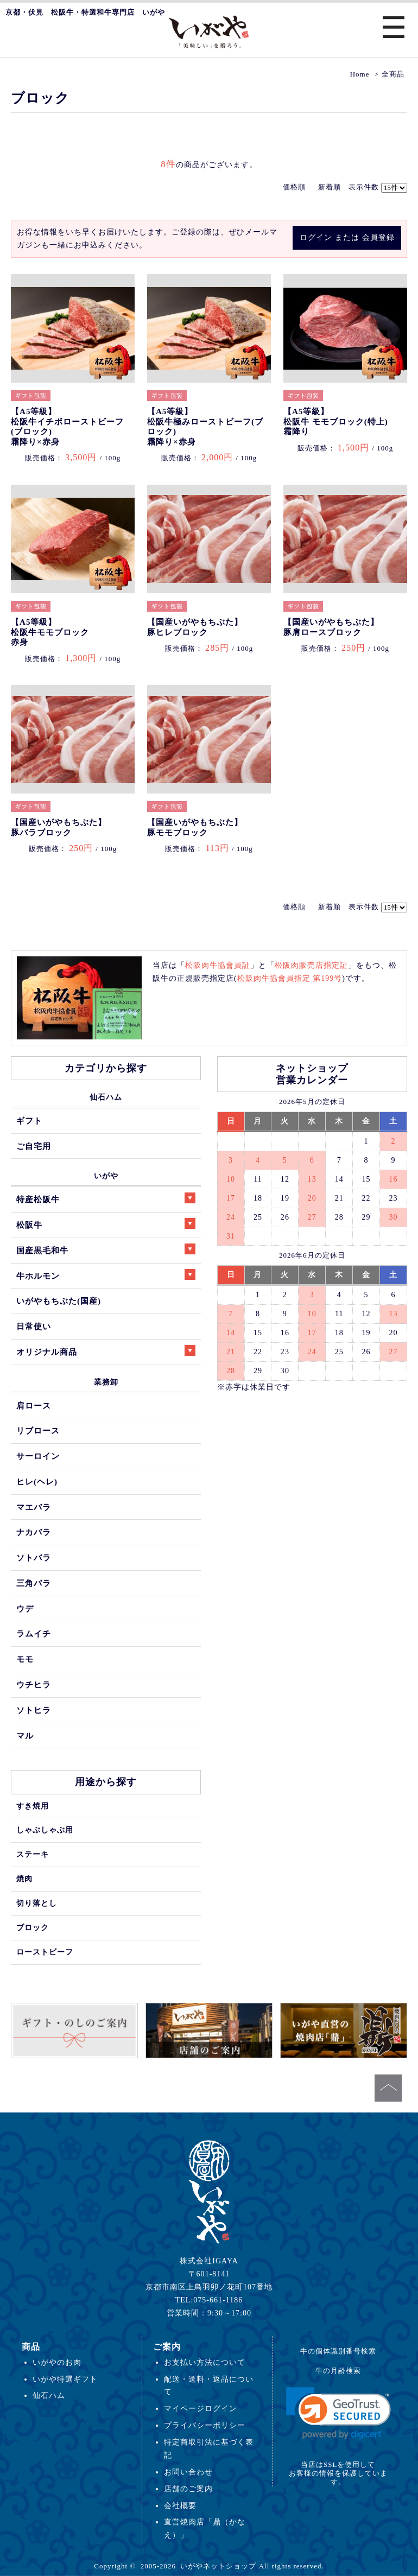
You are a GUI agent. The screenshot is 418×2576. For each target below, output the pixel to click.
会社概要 (180, 2505)
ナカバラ (33, 1532)
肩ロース (33, 1405)
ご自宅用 (33, 1146)
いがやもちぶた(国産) (58, 1300)
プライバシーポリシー (204, 2425)
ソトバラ (33, 1557)
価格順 (294, 187)
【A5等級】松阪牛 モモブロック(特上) (335, 421)
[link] (338, 2413)
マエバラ (33, 1507)
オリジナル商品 (105, 1350)
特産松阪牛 (105, 1198)
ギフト (29, 1120)
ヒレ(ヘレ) (37, 1481)
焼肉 (24, 1878)
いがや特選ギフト (65, 2379)
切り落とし (36, 1903)
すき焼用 (32, 1805)
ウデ (25, 1608)
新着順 (329, 187)
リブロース (38, 1430)
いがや (106, 1175)
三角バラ (33, 1583)
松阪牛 (105, 1223)
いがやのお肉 (57, 2362)
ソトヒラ (33, 1710)
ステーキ (32, 1854)
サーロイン (38, 1456)
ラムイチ (33, 1633)
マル (25, 1735)
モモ (25, 1659)
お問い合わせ (188, 2471)
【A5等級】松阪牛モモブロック (50, 632)
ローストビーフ (44, 1951)
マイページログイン (200, 2408)
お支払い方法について (204, 2362)
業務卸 (106, 1382)
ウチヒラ (33, 1684)
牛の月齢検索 (338, 2370)
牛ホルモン (105, 1274)
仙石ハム (106, 1097)
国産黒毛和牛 (105, 1249)
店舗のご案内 (188, 2488)
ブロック (32, 1927)
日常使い (33, 1326)
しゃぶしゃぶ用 (44, 1829)
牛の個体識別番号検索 (338, 2351)
